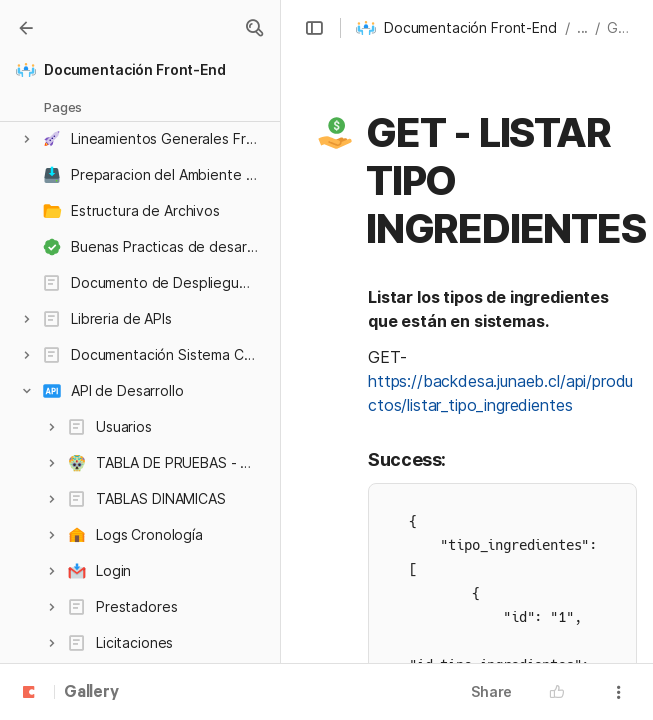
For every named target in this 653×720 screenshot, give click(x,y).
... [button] (583, 27)
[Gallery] (26, 28)
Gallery (91, 693)
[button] (254, 28)
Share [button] (491, 691)
